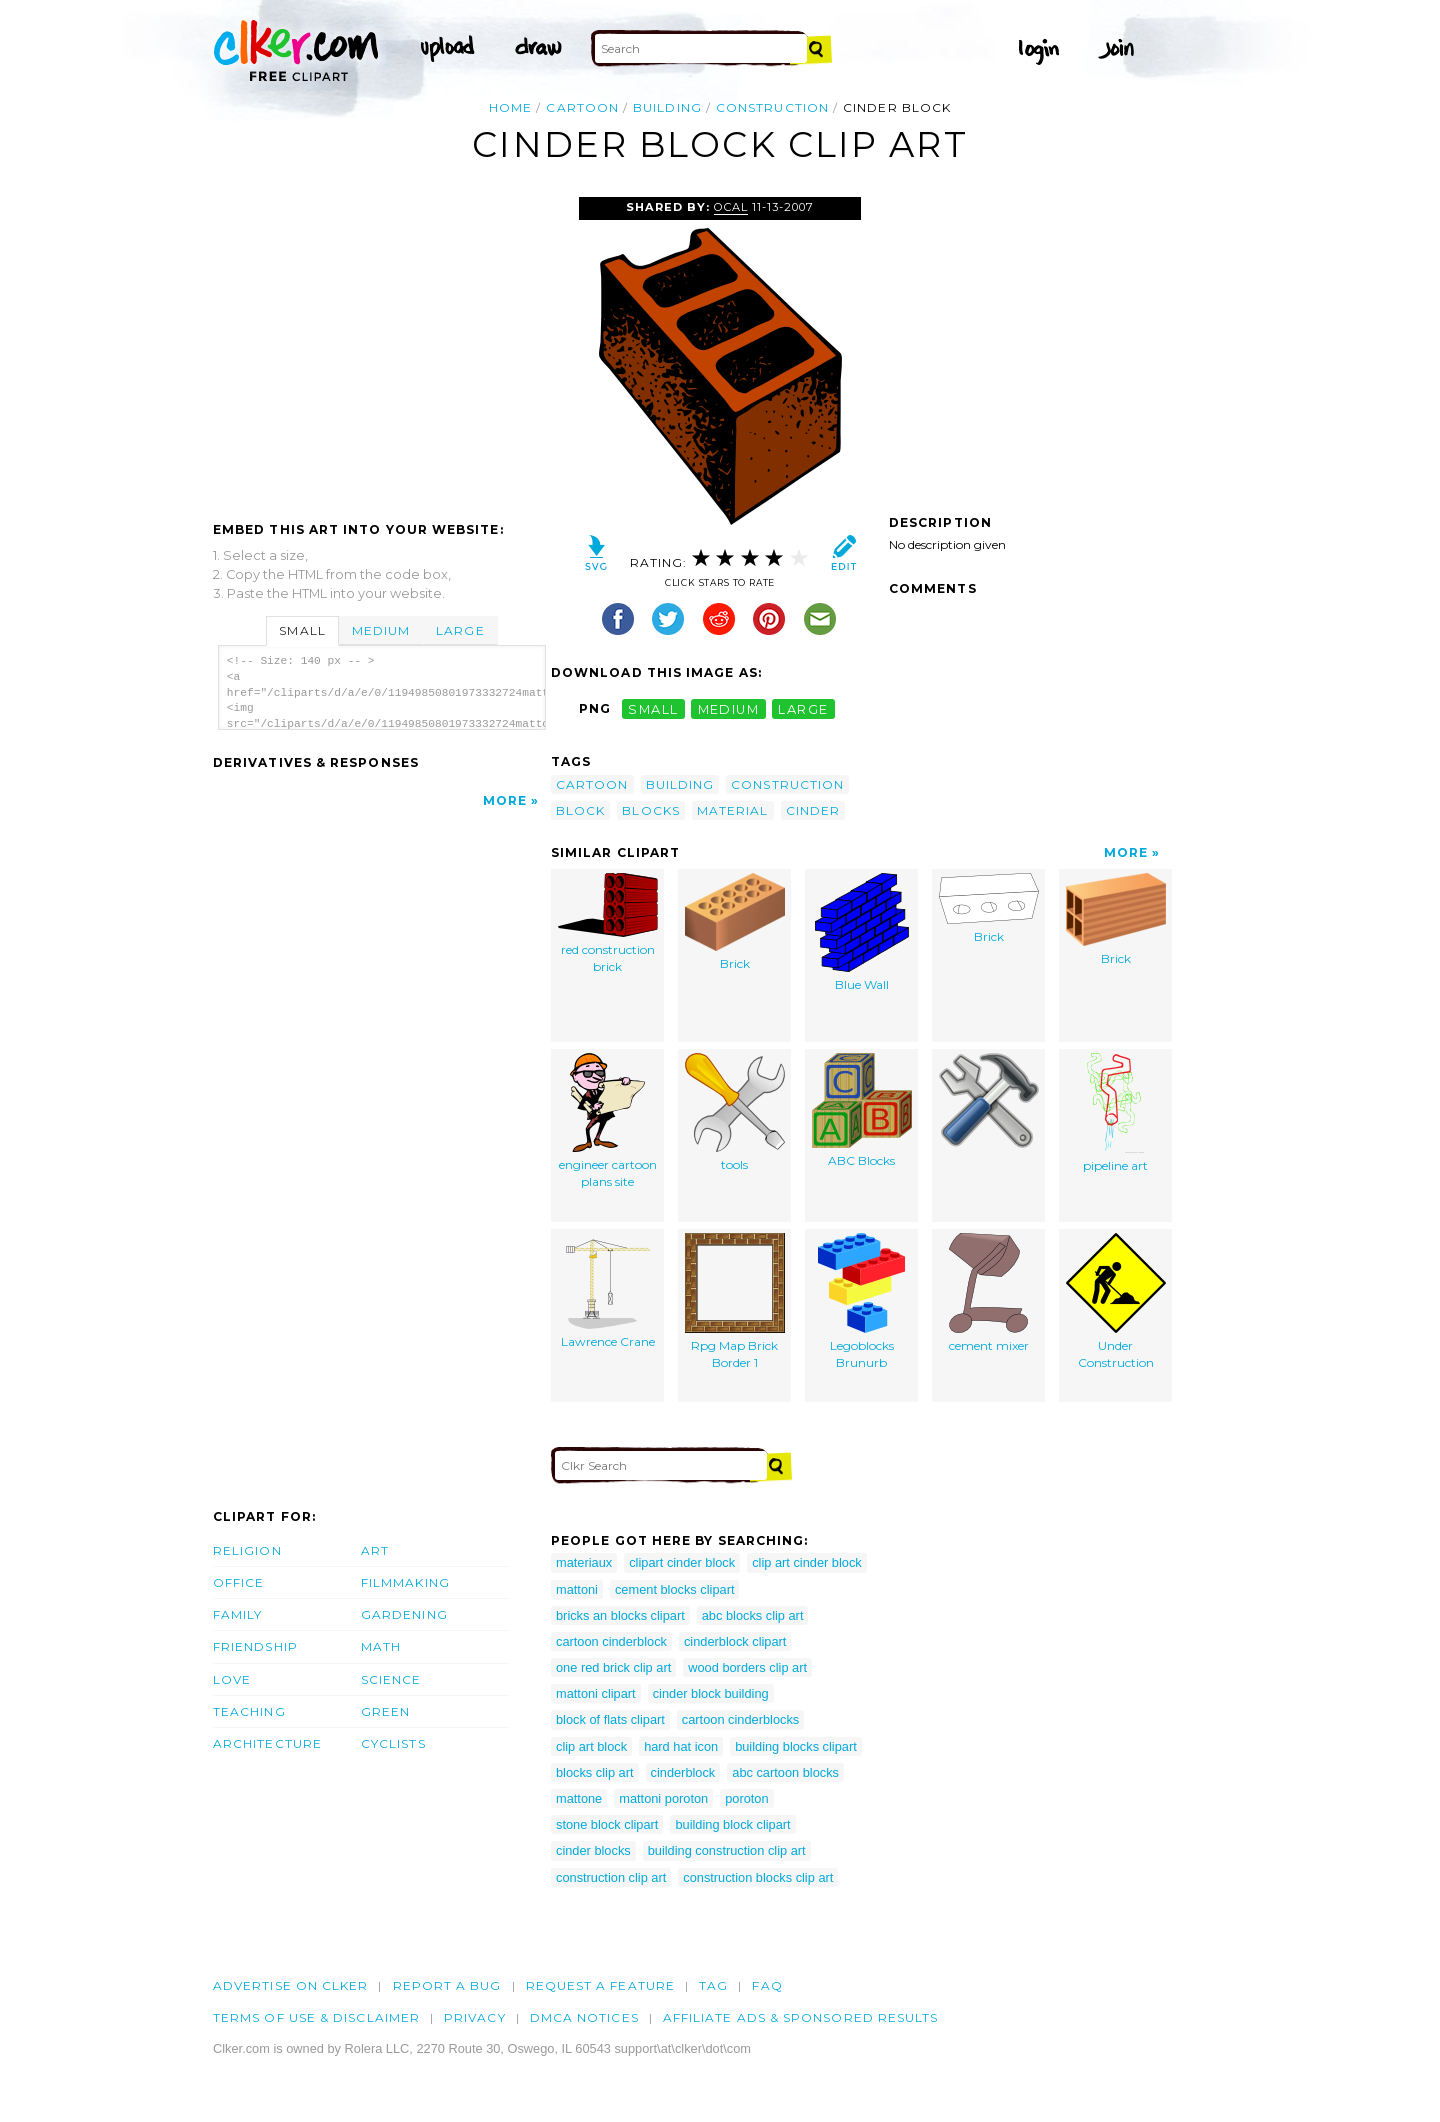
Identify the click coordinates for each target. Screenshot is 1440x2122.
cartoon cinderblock (611, 1641)
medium (729, 708)
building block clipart (732, 1824)
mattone (579, 1798)
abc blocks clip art (753, 1615)
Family (237, 1614)
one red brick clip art (613, 1667)
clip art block (591, 1746)
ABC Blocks (862, 1110)
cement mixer (989, 1293)
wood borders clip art (747, 1667)
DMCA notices (584, 2017)
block (580, 810)
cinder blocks (593, 1850)
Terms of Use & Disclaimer (316, 2017)
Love (232, 1679)
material (733, 810)
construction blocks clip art (758, 1877)
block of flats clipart (610, 1719)
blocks (650, 810)
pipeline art (1115, 1113)
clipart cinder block (682, 1562)
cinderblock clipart (735, 1641)
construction (772, 107)
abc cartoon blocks (785, 1772)
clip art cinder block (807, 1562)
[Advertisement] (381, 347)
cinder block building (711, 1693)
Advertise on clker (290, 1985)
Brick (735, 922)
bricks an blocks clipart (620, 1615)
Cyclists (393, 1743)
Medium (381, 630)
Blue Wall (862, 932)
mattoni (577, 1589)
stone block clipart (607, 1824)
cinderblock (683, 1772)
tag (713, 1985)
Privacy (475, 2017)
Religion (247, 1550)
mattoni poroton (663, 1798)
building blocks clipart (796, 1746)
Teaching (249, 1711)
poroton (746, 1798)
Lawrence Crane (608, 1291)
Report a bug (447, 1985)
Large (460, 630)
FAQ (767, 1985)
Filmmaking (405, 1582)
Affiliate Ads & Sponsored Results (801, 2017)
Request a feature (600, 1985)
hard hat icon (681, 1746)
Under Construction (1116, 1301)
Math (381, 1646)
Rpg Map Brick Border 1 (735, 1301)
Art (375, 1550)
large (803, 708)
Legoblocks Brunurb (861, 1301)
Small (302, 630)
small (653, 708)
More (505, 800)
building (667, 107)
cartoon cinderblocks (740, 1719)
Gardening (404, 1614)
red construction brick (608, 923)
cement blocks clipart (674, 1589)
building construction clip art (727, 1850)
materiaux (584, 1562)
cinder (813, 810)
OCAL (731, 207)
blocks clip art (595, 1772)
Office (238, 1582)
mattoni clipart (596, 1693)
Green (385, 1711)
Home (510, 107)
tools (735, 1112)
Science (391, 1679)
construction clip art (611, 1877)
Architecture (267, 1743)
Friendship (255, 1646)
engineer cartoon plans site (608, 1121)
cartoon (582, 107)
